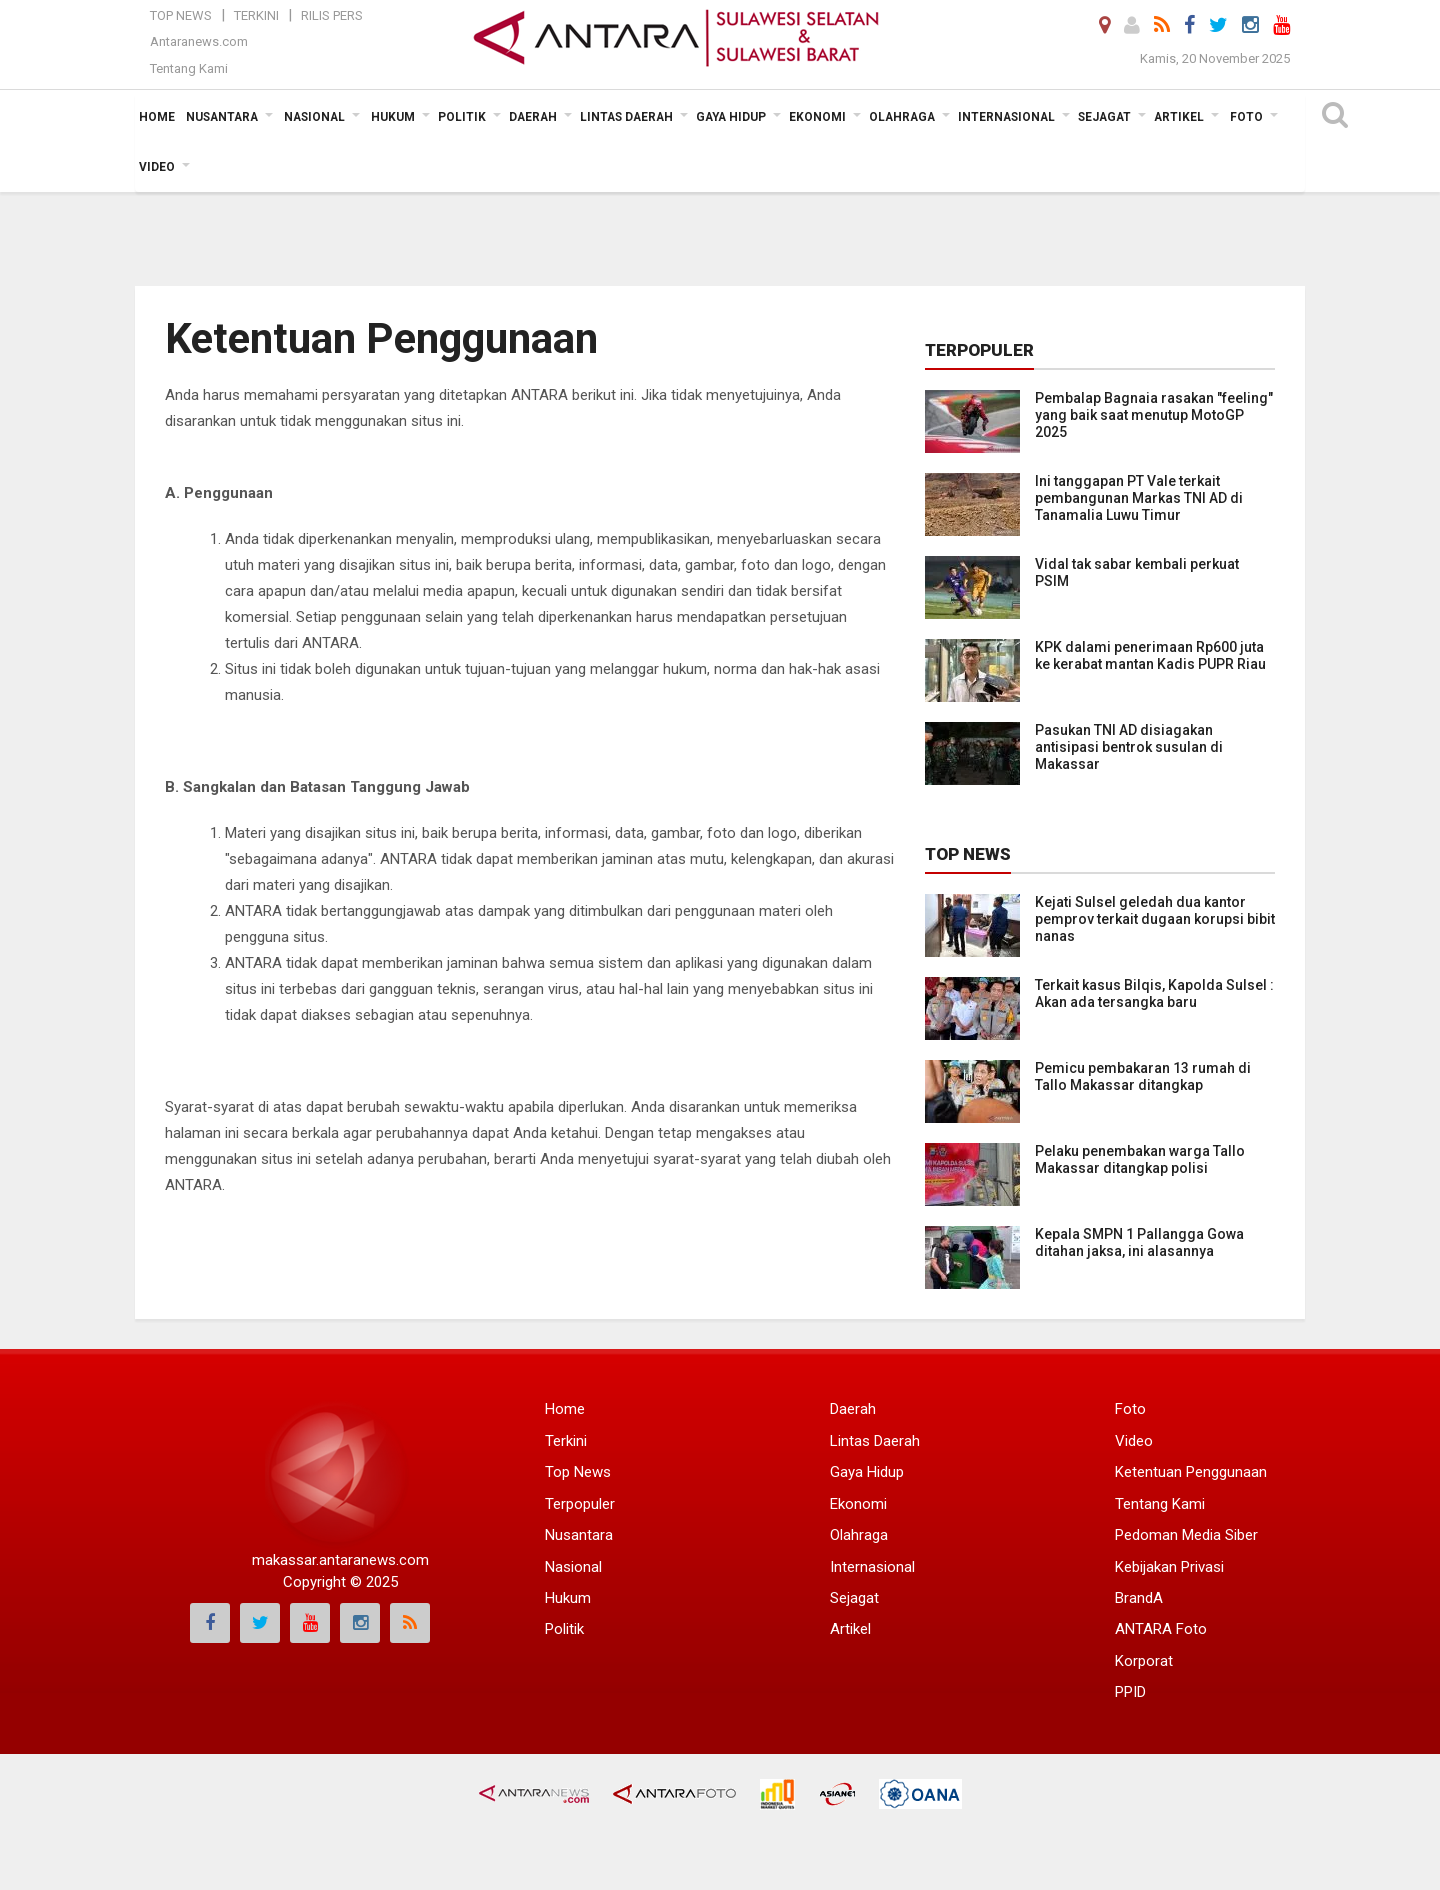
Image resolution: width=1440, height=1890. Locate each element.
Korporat (1144, 1661)
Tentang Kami (189, 68)
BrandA (1139, 1598)
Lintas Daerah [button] (626, 117)
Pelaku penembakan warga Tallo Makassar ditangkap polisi (1140, 1159)
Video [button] (157, 167)
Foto (1130, 1409)
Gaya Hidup (867, 1472)
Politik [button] (462, 117)
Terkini (256, 15)
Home (565, 1409)
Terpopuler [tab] (979, 350)
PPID (1130, 1692)
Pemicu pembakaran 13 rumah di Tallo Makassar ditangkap (1143, 1076)
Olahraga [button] (902, 117)
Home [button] (157, 117)
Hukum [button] (393, 117)
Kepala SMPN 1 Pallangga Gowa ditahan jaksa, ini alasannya (1139, 1242)
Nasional (573, 1567)
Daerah (853, 1409)
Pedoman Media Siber (1186, 1535)
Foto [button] (1246, 117)
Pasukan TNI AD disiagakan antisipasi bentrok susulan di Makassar (1129, 747)
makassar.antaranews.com (340, 1560)
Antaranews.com (199, 41)
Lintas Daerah (875, 1441)
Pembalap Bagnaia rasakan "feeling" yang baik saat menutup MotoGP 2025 (1154, 415)
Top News (181, 15)
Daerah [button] (533, 117)
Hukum (568, 1598)
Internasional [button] (1006, 117)
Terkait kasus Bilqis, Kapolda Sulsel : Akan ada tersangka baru (1154, 993)
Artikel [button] (1179, 117)
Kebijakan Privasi (1169, 1567)
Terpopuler (580, 1504)
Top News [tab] (968, 854)
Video (1134, 1441)
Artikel (850, 1629)
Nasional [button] (314, 117)
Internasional (872, 1567)
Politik (564, 1629)
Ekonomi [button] (817, 117)
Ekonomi (858, 1504)
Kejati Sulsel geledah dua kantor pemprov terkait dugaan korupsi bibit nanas (1155, 919)
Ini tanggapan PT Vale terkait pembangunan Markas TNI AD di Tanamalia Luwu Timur (1139, 498)
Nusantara (579, 1535)
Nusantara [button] (222, 117)
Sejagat (854, 1598)
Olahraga (859, 1535)
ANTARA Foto (1161, 1629)
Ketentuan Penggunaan (1191, 1472)
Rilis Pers (332, 15)
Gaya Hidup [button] (731, 117)
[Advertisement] (720, 205)
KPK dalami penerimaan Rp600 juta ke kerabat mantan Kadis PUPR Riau (1150, 655)
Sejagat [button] (1104, 117)
